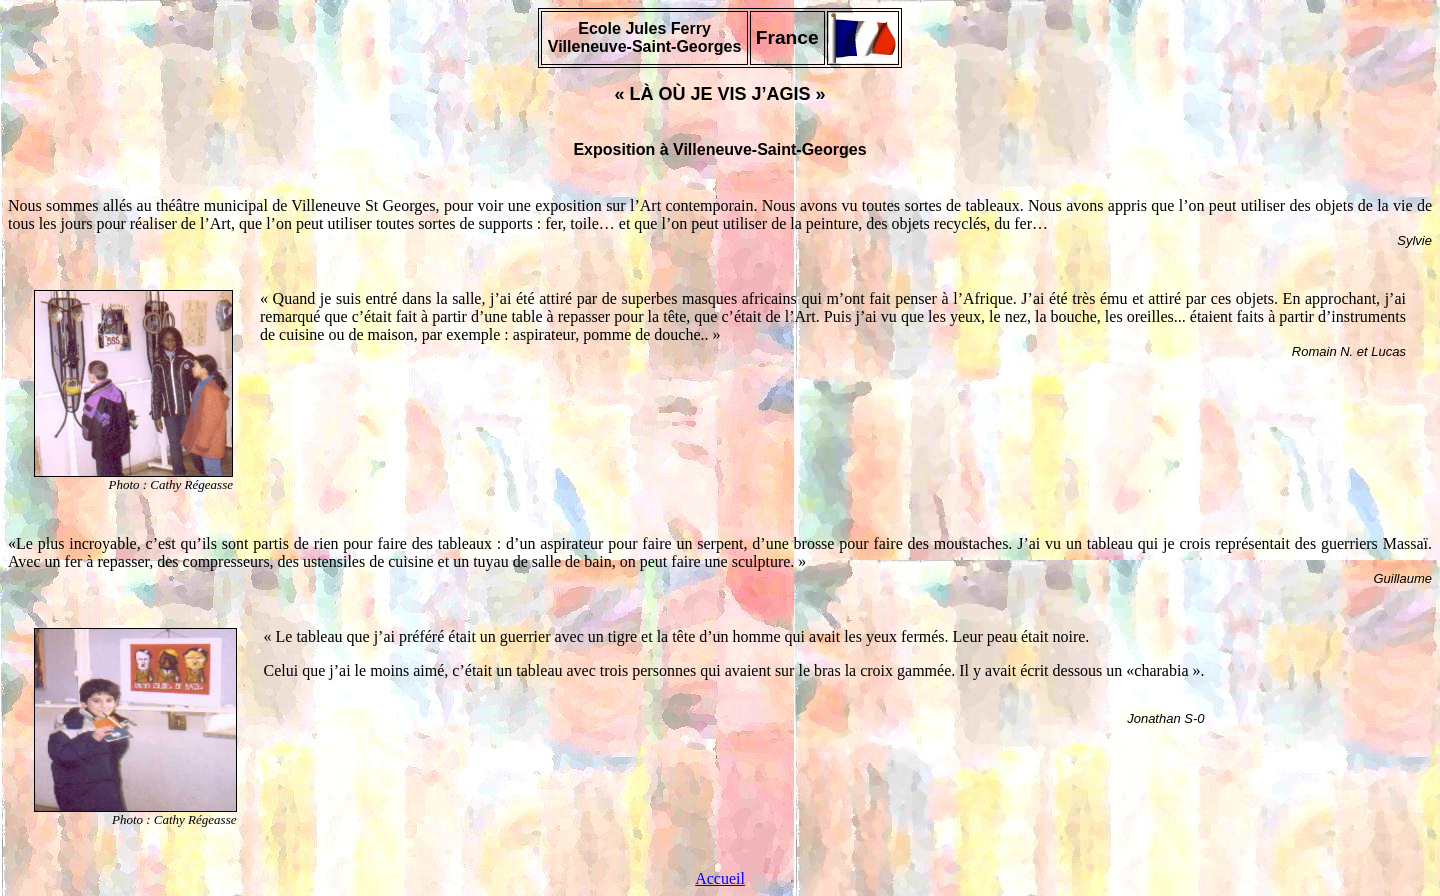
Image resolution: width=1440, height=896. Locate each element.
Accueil (720, 878)
